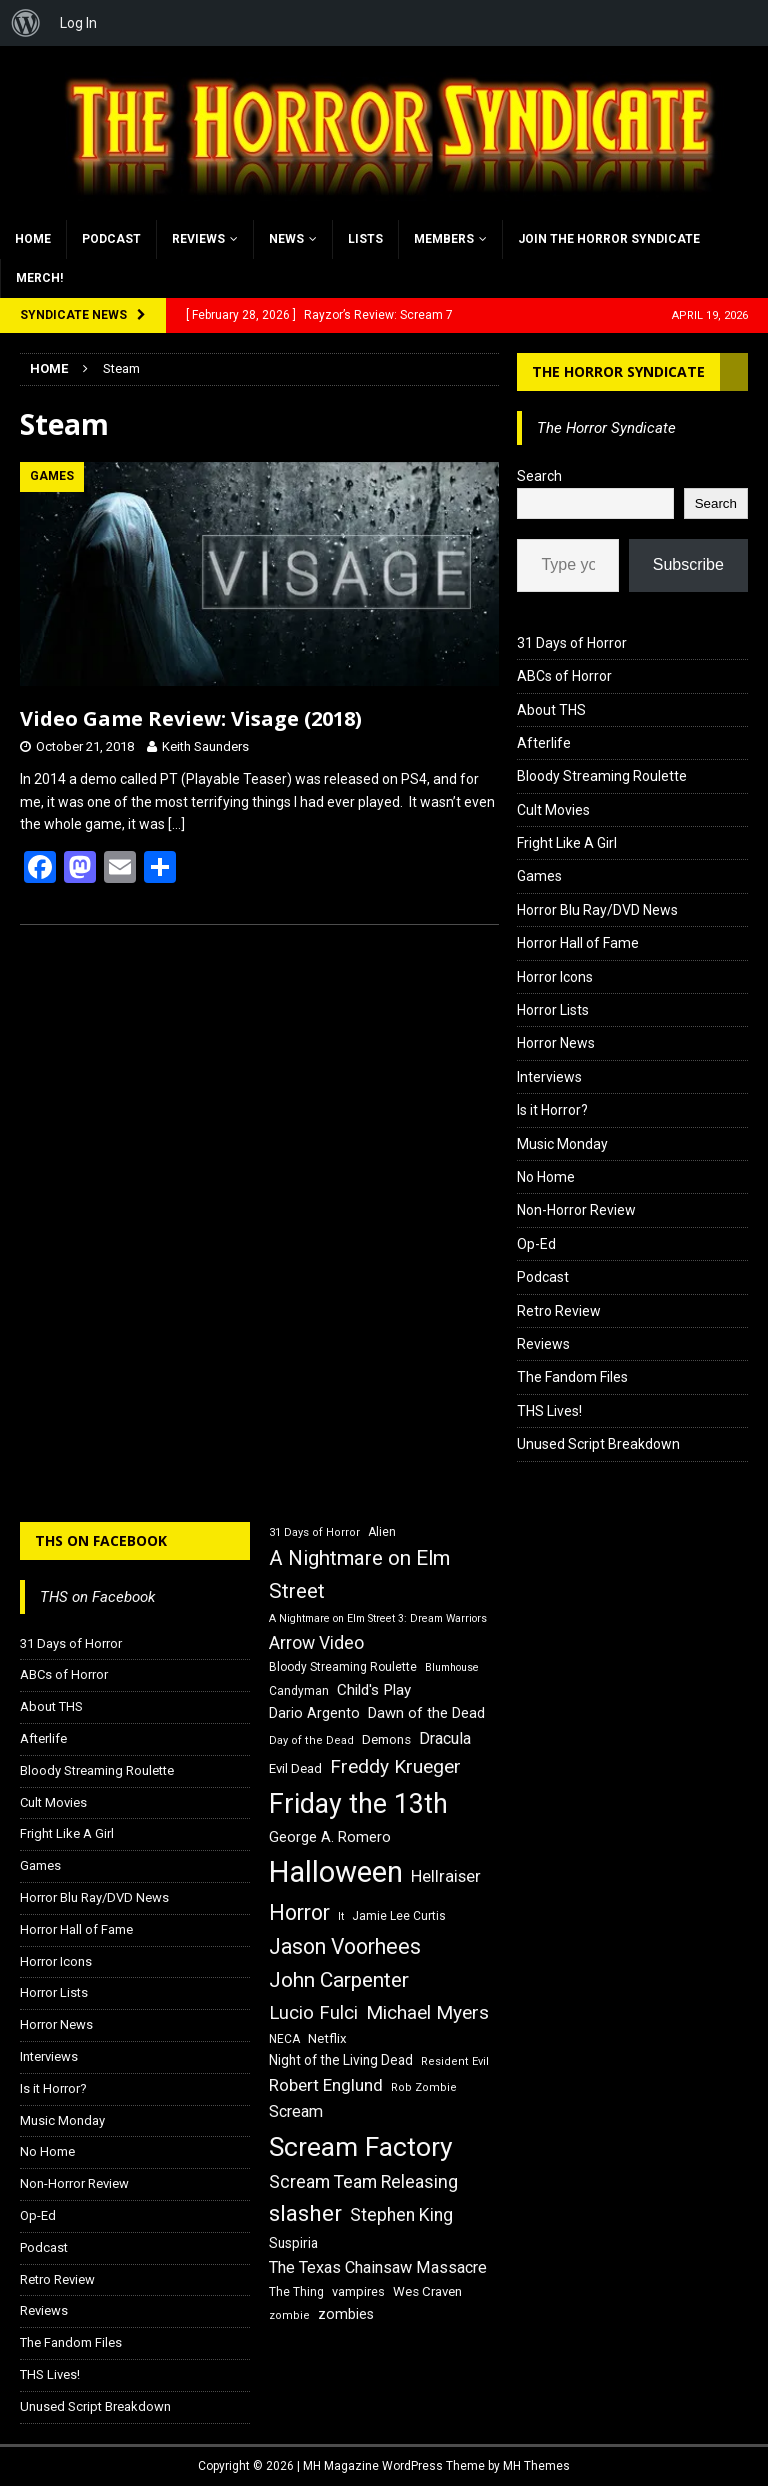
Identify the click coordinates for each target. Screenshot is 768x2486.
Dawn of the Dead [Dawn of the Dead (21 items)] (426, 1713)
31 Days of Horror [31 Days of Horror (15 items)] (314, 1532)
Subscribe (688, 564)
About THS (551, 710)
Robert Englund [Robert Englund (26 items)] (326, 2085)
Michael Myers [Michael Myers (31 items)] (427, 2012)
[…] (176, 824)
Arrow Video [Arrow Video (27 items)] (316, 1643)
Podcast (111, 239)
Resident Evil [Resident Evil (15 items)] (455, 2061)
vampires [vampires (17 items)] (358, 2291)
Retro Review (559, 1311)
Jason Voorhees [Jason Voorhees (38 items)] (345, 1946)
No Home (546, 1177)
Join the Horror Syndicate (609, 239)
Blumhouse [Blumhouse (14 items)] (452, 1667)
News (286, 239)
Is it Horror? (552, 1110)
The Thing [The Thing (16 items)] (296, 2292)
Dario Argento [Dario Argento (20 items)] (314, 1713)
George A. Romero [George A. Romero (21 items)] (330, 1837)
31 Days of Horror (572, 643)
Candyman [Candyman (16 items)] (299, 1691)
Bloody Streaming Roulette (602, 776)
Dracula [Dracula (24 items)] (445, 1738)
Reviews (198, 239)
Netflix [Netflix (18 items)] (327, 2038)
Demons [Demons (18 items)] (386, 1739)
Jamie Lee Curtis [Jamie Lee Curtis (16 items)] (399, 1916)
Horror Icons (555, 977)
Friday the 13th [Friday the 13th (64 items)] (358, 1804)
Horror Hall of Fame (578, 943)
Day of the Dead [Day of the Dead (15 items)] (311, 1740)
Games (539, 876)
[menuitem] (26, 23)
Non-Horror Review (576, 1210)
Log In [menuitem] (78, 23)
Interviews (549, 1077)
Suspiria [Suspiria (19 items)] (293, 2243)
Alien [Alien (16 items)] (382, 1532)
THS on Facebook (101, 1540)
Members (444, 239)
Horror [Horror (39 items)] (299, 1912)
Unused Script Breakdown (598, 1444)
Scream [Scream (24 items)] (296, 2111)
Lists (365, 239)
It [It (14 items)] (341, 1916)
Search (539, 476)
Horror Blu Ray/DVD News (597, 910)
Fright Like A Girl (567, 843)
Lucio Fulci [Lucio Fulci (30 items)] (313, 2013)
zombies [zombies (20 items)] (346, 2314)
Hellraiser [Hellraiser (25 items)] (446, 1876)
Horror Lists (553, 1010)
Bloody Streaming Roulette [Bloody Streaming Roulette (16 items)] (343, 1667)
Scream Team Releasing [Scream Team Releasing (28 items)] (363, 2181)
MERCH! (39, 278)
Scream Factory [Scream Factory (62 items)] (361, 2146)
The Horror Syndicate (618, 371)
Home (33, 239)
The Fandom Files (572, 1377)
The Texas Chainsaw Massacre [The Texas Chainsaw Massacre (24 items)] (378, 2267)
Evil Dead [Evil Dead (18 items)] (295, 1768)
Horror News (556, 1043)
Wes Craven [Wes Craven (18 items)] (427, 2291)
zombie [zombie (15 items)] (289, 2315)
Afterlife (544, 743)
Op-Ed (536, 1244)
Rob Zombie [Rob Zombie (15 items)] (424, 2087)
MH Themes (536, 2466)
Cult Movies (553, 810)
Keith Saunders (205, 746)
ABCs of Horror (564, 676)
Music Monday (562, 1144)
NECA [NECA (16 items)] (284, 2039)
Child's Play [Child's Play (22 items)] (374, 1690)
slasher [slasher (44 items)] (305, 2213)
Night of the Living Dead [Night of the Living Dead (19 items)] (341, 2060)
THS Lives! (549, 1411)
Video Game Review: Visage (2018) (191, 718)
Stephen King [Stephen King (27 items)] (401, 2215)
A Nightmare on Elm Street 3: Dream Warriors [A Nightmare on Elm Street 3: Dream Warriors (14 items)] (378, 1618)
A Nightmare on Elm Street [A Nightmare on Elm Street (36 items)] (359, 1574)
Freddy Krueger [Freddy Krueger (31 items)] (395, 1766)
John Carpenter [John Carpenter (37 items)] (339, 1980)
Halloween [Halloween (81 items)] (336, 1872)
